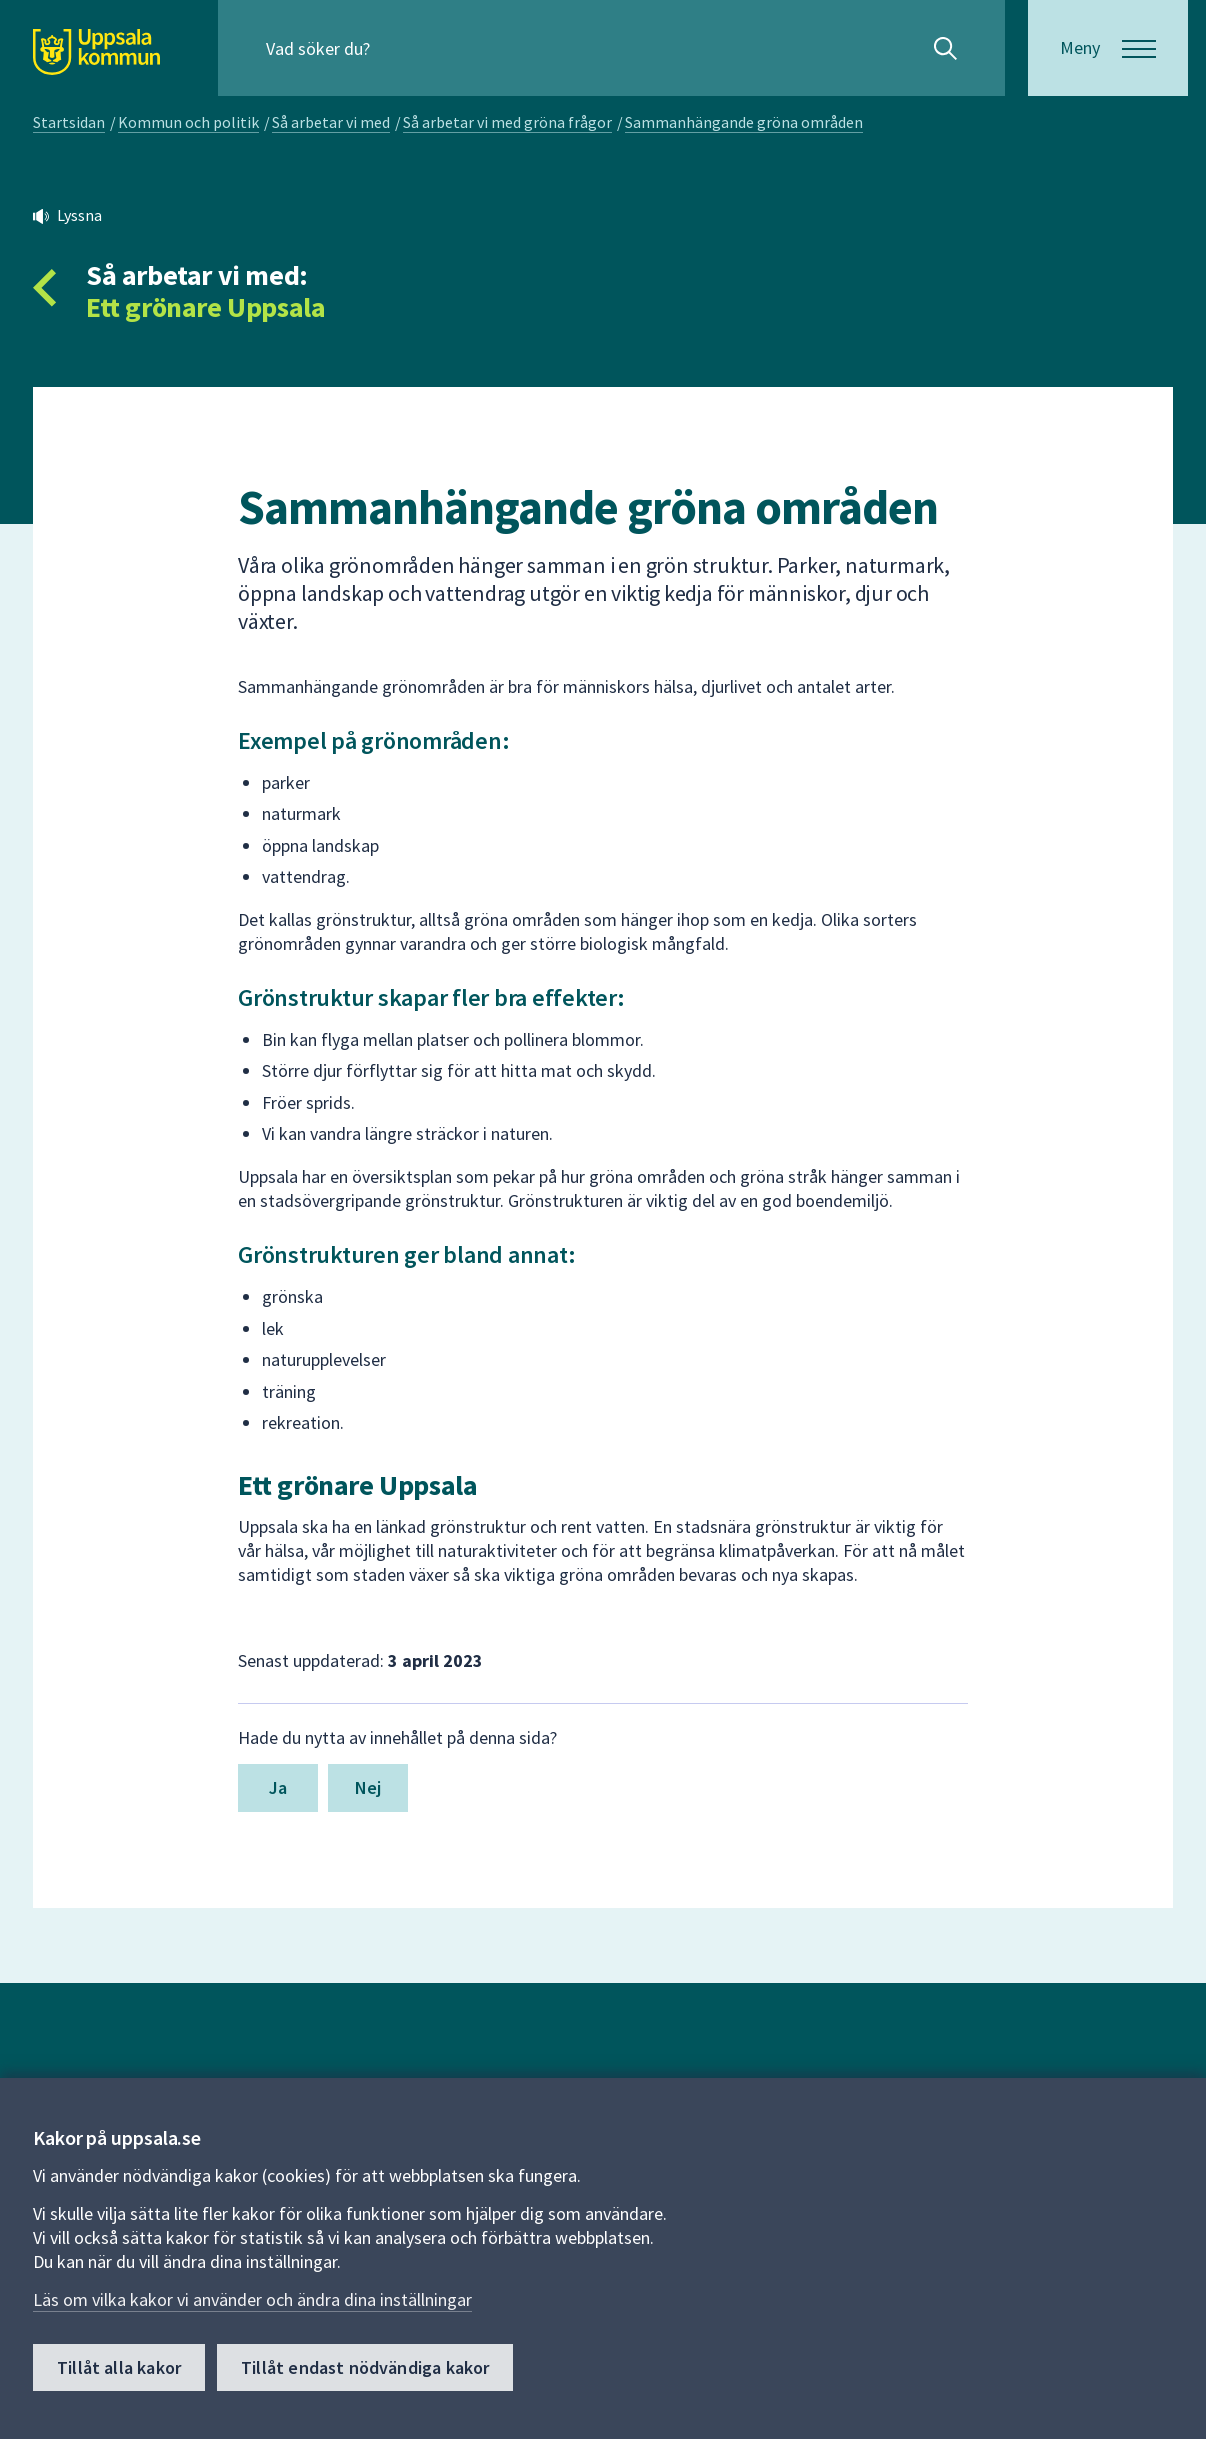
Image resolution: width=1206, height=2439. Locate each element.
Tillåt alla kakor (119, 2367)
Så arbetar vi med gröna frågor (507, 122)
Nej (368, 1787)
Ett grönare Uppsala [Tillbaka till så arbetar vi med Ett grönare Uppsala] (205, 307)
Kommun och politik (188, 122)
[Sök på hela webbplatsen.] (394, 48)
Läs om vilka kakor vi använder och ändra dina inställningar (252, 2299)
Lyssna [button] (79, 215)
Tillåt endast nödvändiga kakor (365, 2367)
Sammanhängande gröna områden (744, 122)
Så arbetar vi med (331, 122)
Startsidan (69, 122)
